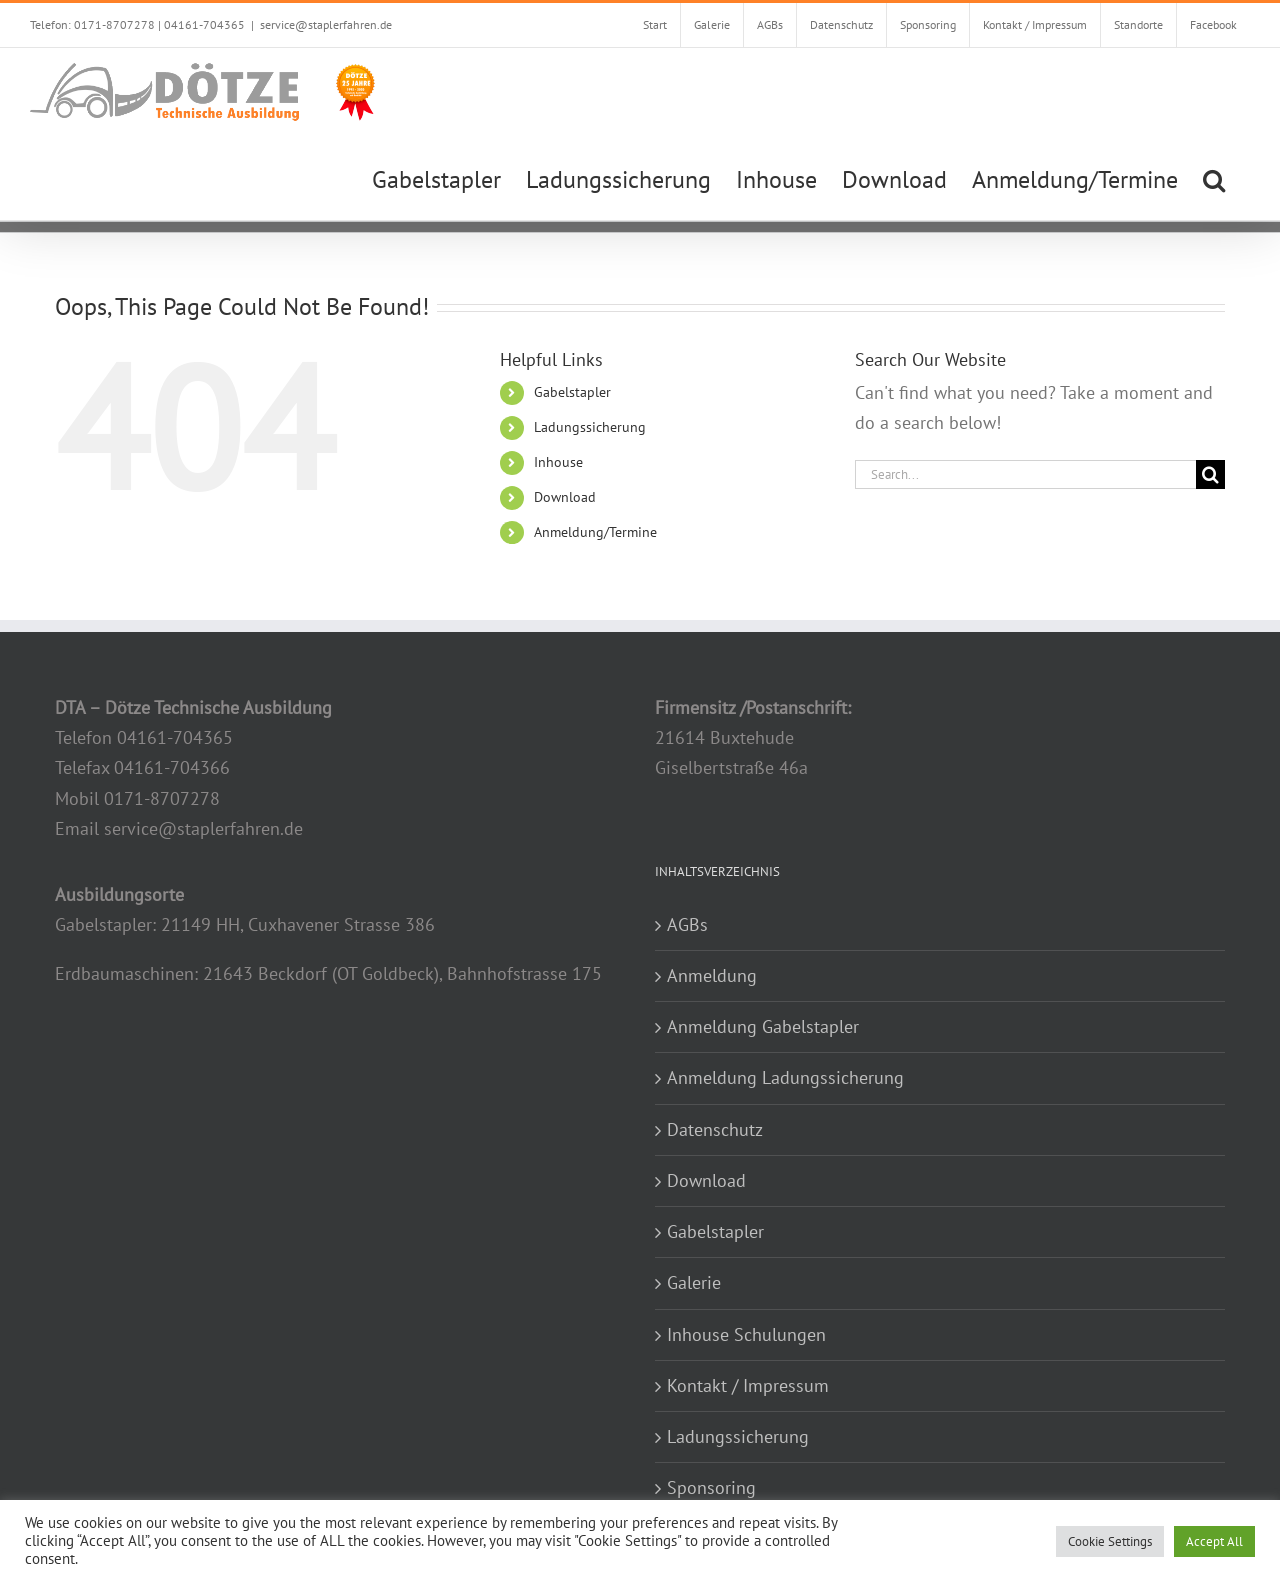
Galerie (694, 1282)
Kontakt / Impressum (748, 1385)
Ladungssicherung (590, 427)
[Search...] (1025, 474)
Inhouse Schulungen (746, 1334)
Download (565, 497)
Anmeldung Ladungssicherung (785, 1077)
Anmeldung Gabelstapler (763, 1026)
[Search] (1210, 474)
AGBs (687, 924)
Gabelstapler (572, 392)
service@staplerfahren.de (326, 24)
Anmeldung (712, 975)
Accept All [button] (1214, 1541)
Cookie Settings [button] (1110, 1541)
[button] (1214, 178)
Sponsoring (711, 1487)
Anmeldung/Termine (595, 532)
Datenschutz (715, 1129)
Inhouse (558, 462)
